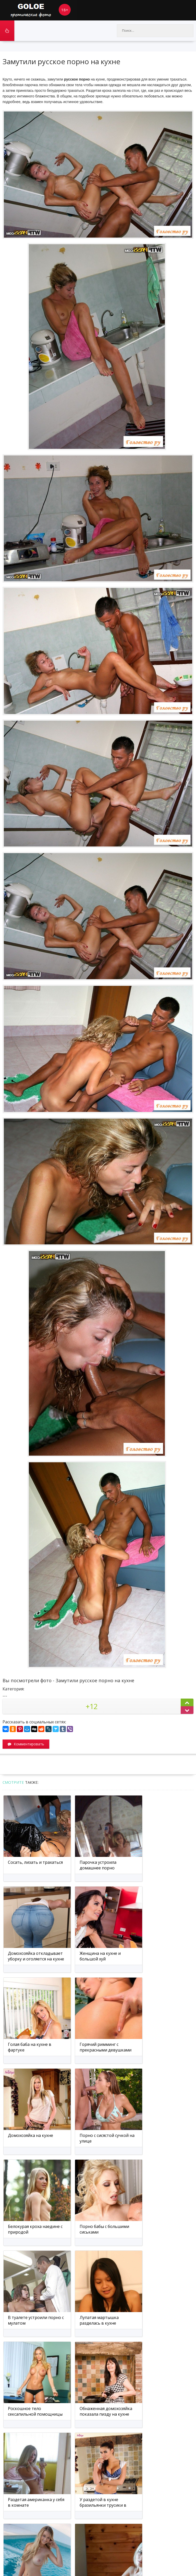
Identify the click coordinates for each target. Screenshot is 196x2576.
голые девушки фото (32, 2563)
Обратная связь (17, 2553)
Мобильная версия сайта (86, 2553)
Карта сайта (47, 2553)
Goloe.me (38, 10)
